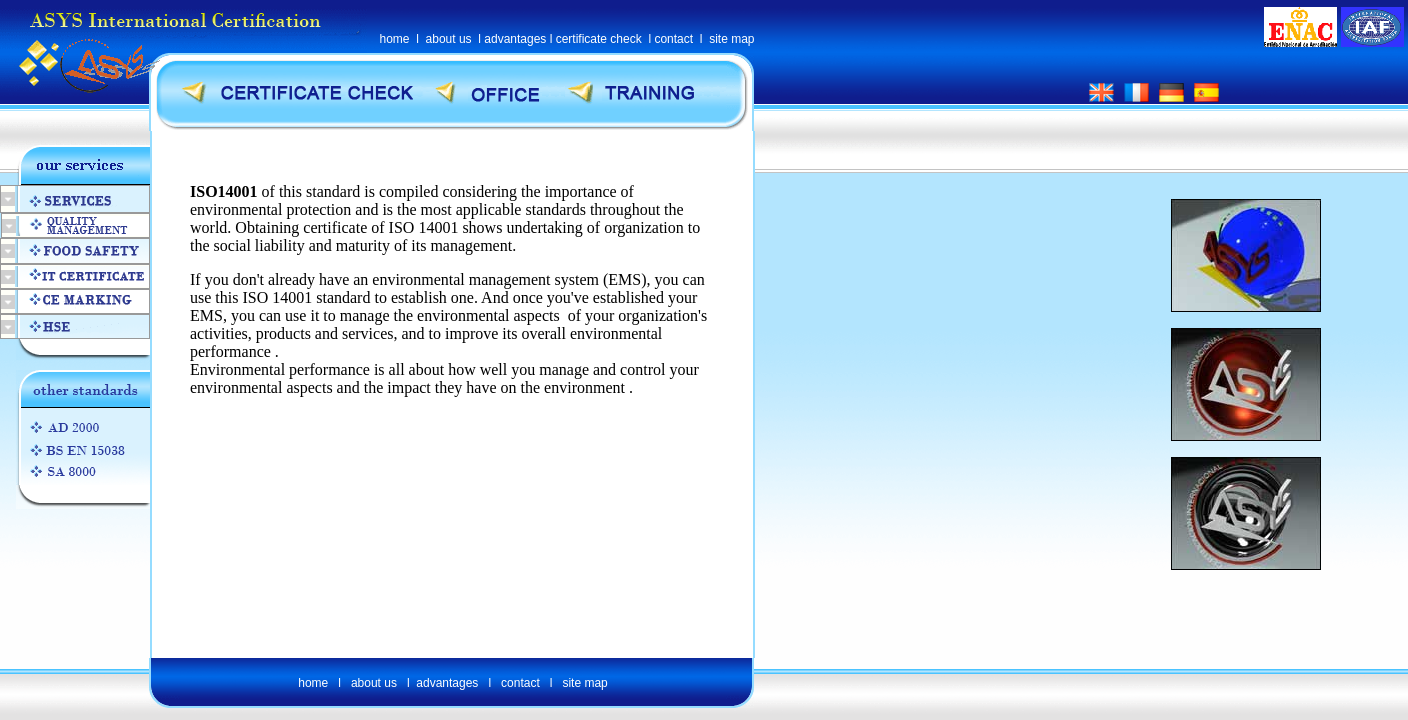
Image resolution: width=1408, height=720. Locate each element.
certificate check (599, 39)
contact (673, 39)
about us (449, 39)
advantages (515, 39)
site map (731, 39)
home (395, 39)
